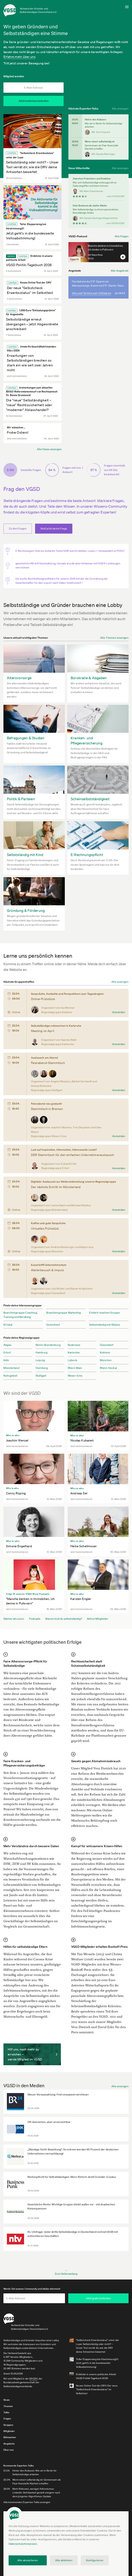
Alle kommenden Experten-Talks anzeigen (26, 2497)
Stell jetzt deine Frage (53, 528)
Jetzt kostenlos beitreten (33, 100)
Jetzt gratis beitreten (101, 2298)
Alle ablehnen (63, 2560)
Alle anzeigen (120, 108)
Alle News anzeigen (49, 449)
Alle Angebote (120, 274)
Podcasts (34, 1618)
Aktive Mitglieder (97, 1618)
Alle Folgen (122, 236)
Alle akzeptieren (27, 2560)
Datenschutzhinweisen (23, 2543)
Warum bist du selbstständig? (63, 1618)
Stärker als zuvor (13, 1618)
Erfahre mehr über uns (19, 57)
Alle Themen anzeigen (114, 637)
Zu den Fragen (17, 528)
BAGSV (33, 2374)
